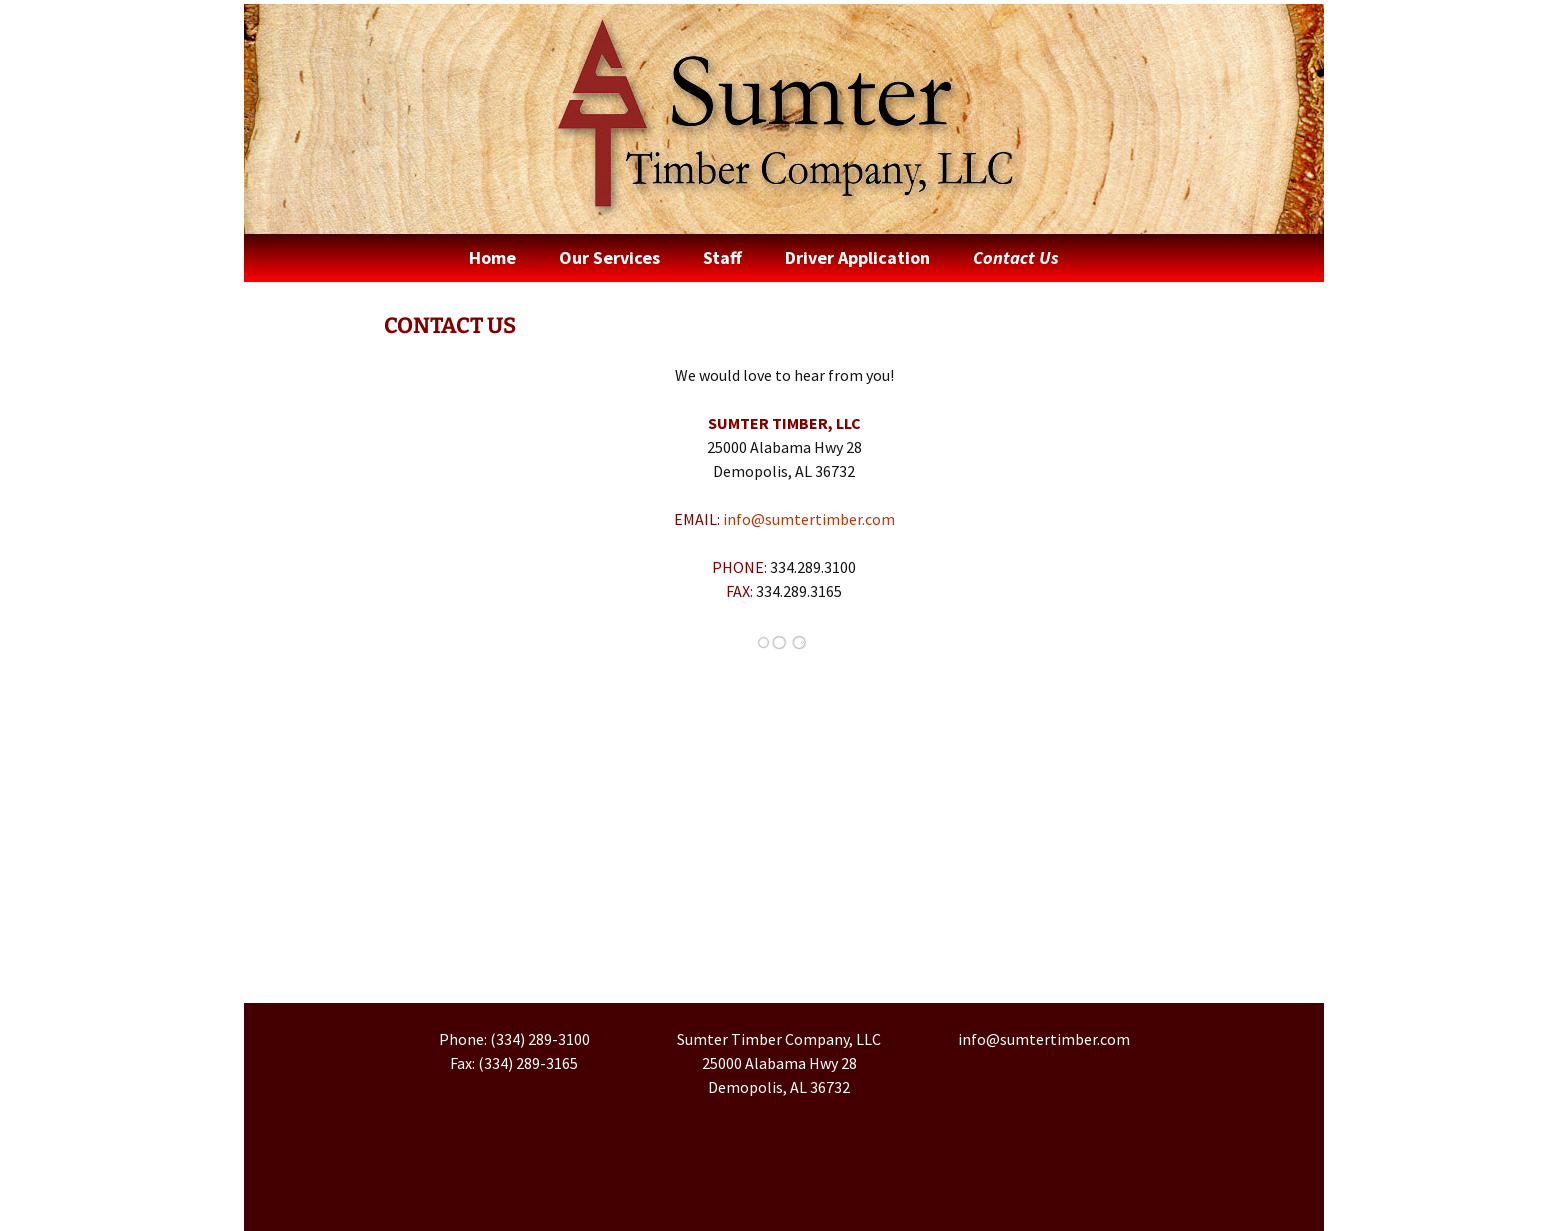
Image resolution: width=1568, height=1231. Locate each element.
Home (492, 257)
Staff (722, 257)
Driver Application (857, 257)
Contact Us (1016, 257)
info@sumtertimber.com (809, 519)
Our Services (609, 257)
